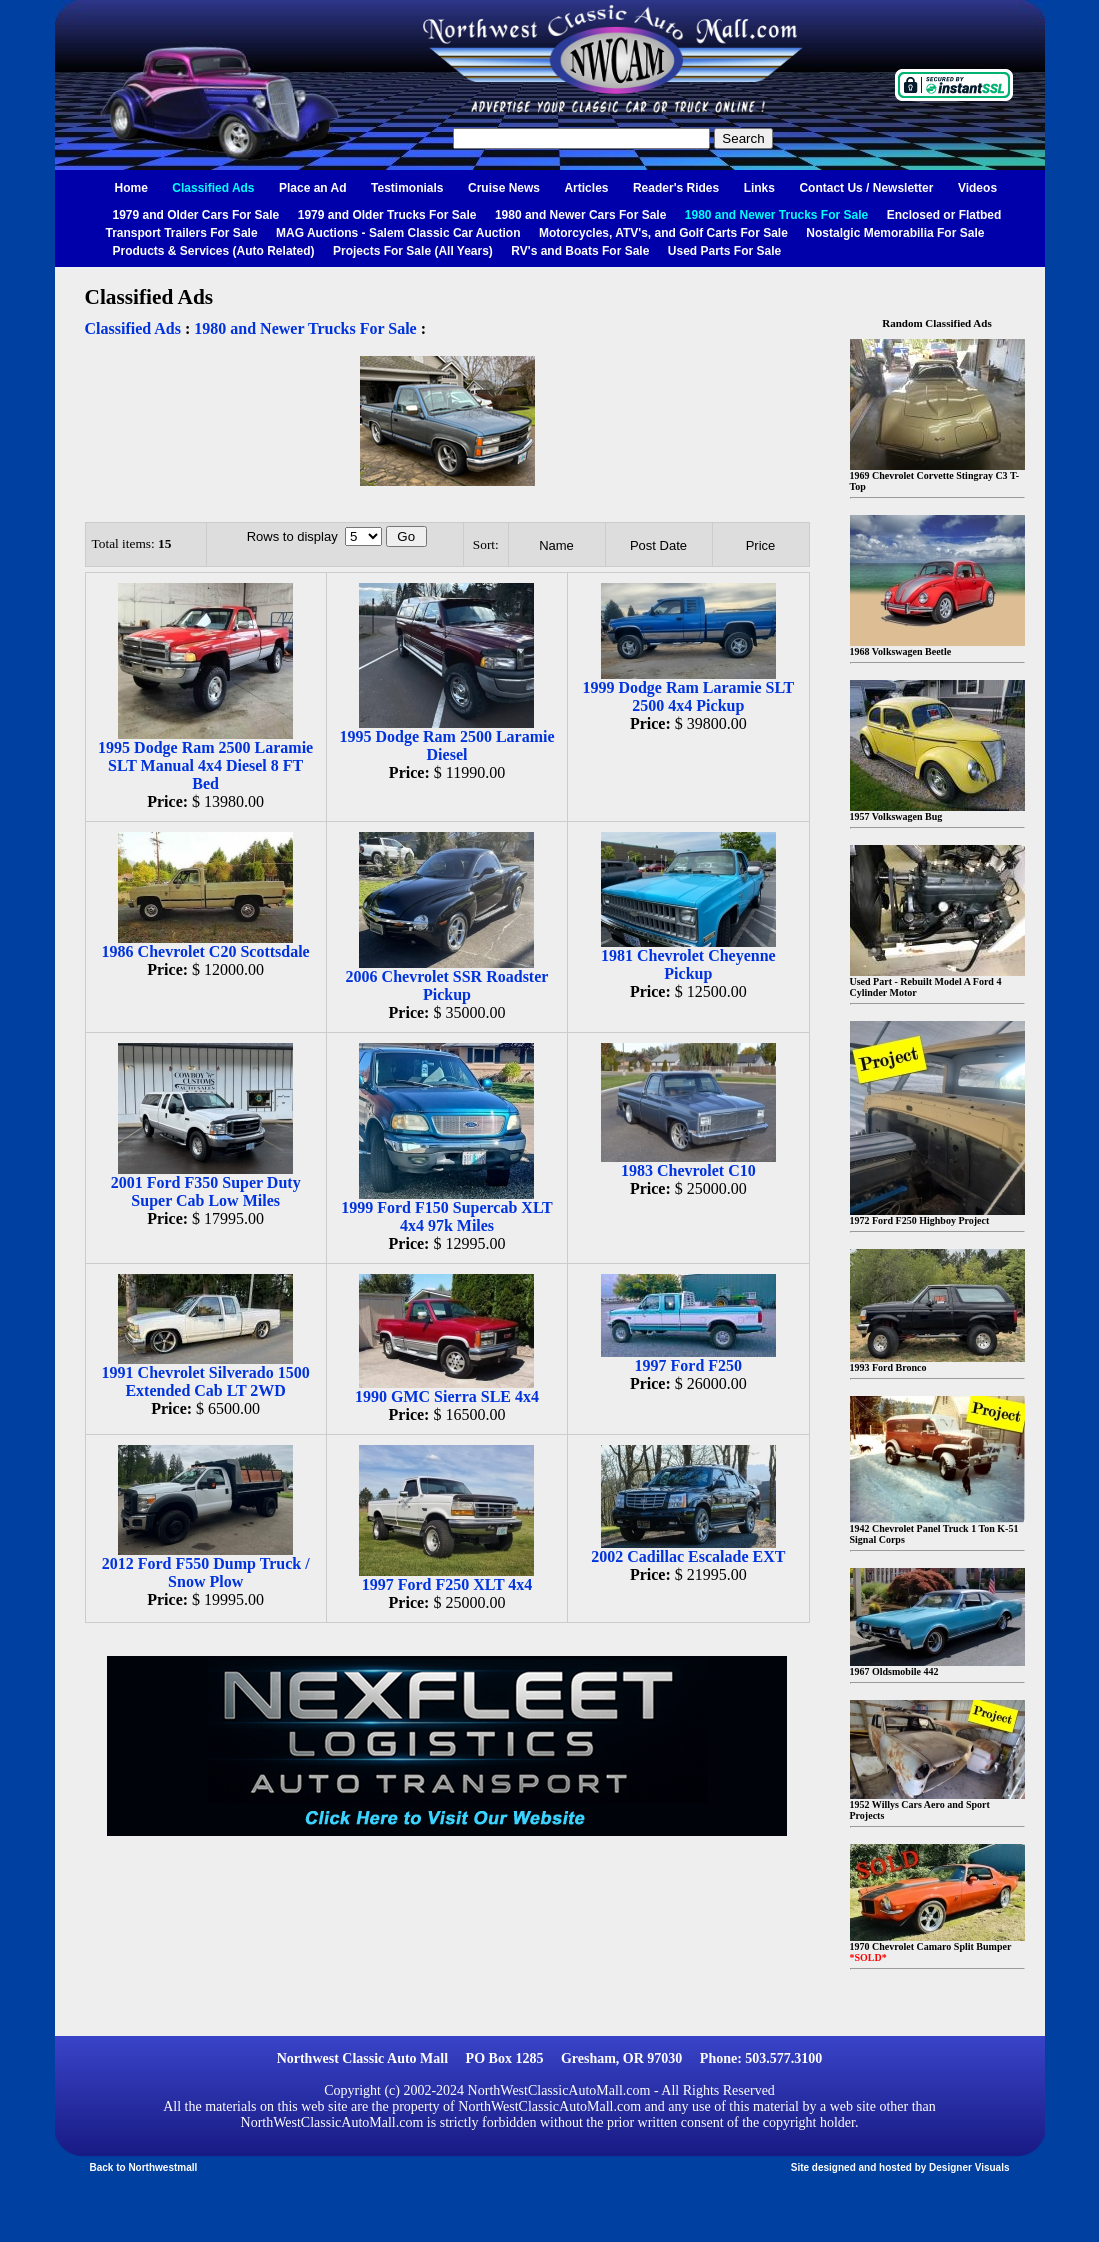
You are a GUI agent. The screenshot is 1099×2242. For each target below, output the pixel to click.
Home (131, 188)
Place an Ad (313, 188)
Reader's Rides (676, 188)
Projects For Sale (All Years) (413, 251)
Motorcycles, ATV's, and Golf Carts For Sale (663, 233)
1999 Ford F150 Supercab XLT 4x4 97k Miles (447, 1216)
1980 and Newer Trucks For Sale (776, 215)
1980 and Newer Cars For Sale (580, 215)
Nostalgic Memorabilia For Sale (895, 233)
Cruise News (504, 188)
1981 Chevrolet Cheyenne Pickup (688, 964)
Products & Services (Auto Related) (214, 251)
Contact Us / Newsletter (866, 188)
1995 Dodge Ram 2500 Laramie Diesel (446, 745)
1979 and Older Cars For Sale (196, 215)
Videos (977, 188)
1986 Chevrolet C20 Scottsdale (206, 951)
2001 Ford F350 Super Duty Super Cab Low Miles (206, 1191)
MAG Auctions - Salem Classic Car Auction (398, 233)
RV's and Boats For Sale (580, 251)
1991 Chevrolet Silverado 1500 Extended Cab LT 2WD (206, 1381)
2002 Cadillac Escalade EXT (688, 1556)
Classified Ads (213, 188)
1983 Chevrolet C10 (688, 1170)
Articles (586, 188)
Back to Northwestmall (144, 2167)
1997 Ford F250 (689, 1365)
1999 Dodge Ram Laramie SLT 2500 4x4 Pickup (688, 696)
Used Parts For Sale (724, 251)
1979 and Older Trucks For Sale (387, 215)
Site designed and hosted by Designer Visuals (900, 2167)
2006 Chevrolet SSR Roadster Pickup (447, 985)
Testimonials (407, 188)
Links (759, 188)
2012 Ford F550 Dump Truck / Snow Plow (206, 1572)
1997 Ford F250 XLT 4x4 (447, 1584)
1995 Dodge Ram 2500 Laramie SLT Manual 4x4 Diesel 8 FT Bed (205, 765)
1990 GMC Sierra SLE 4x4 (447, 1396)
